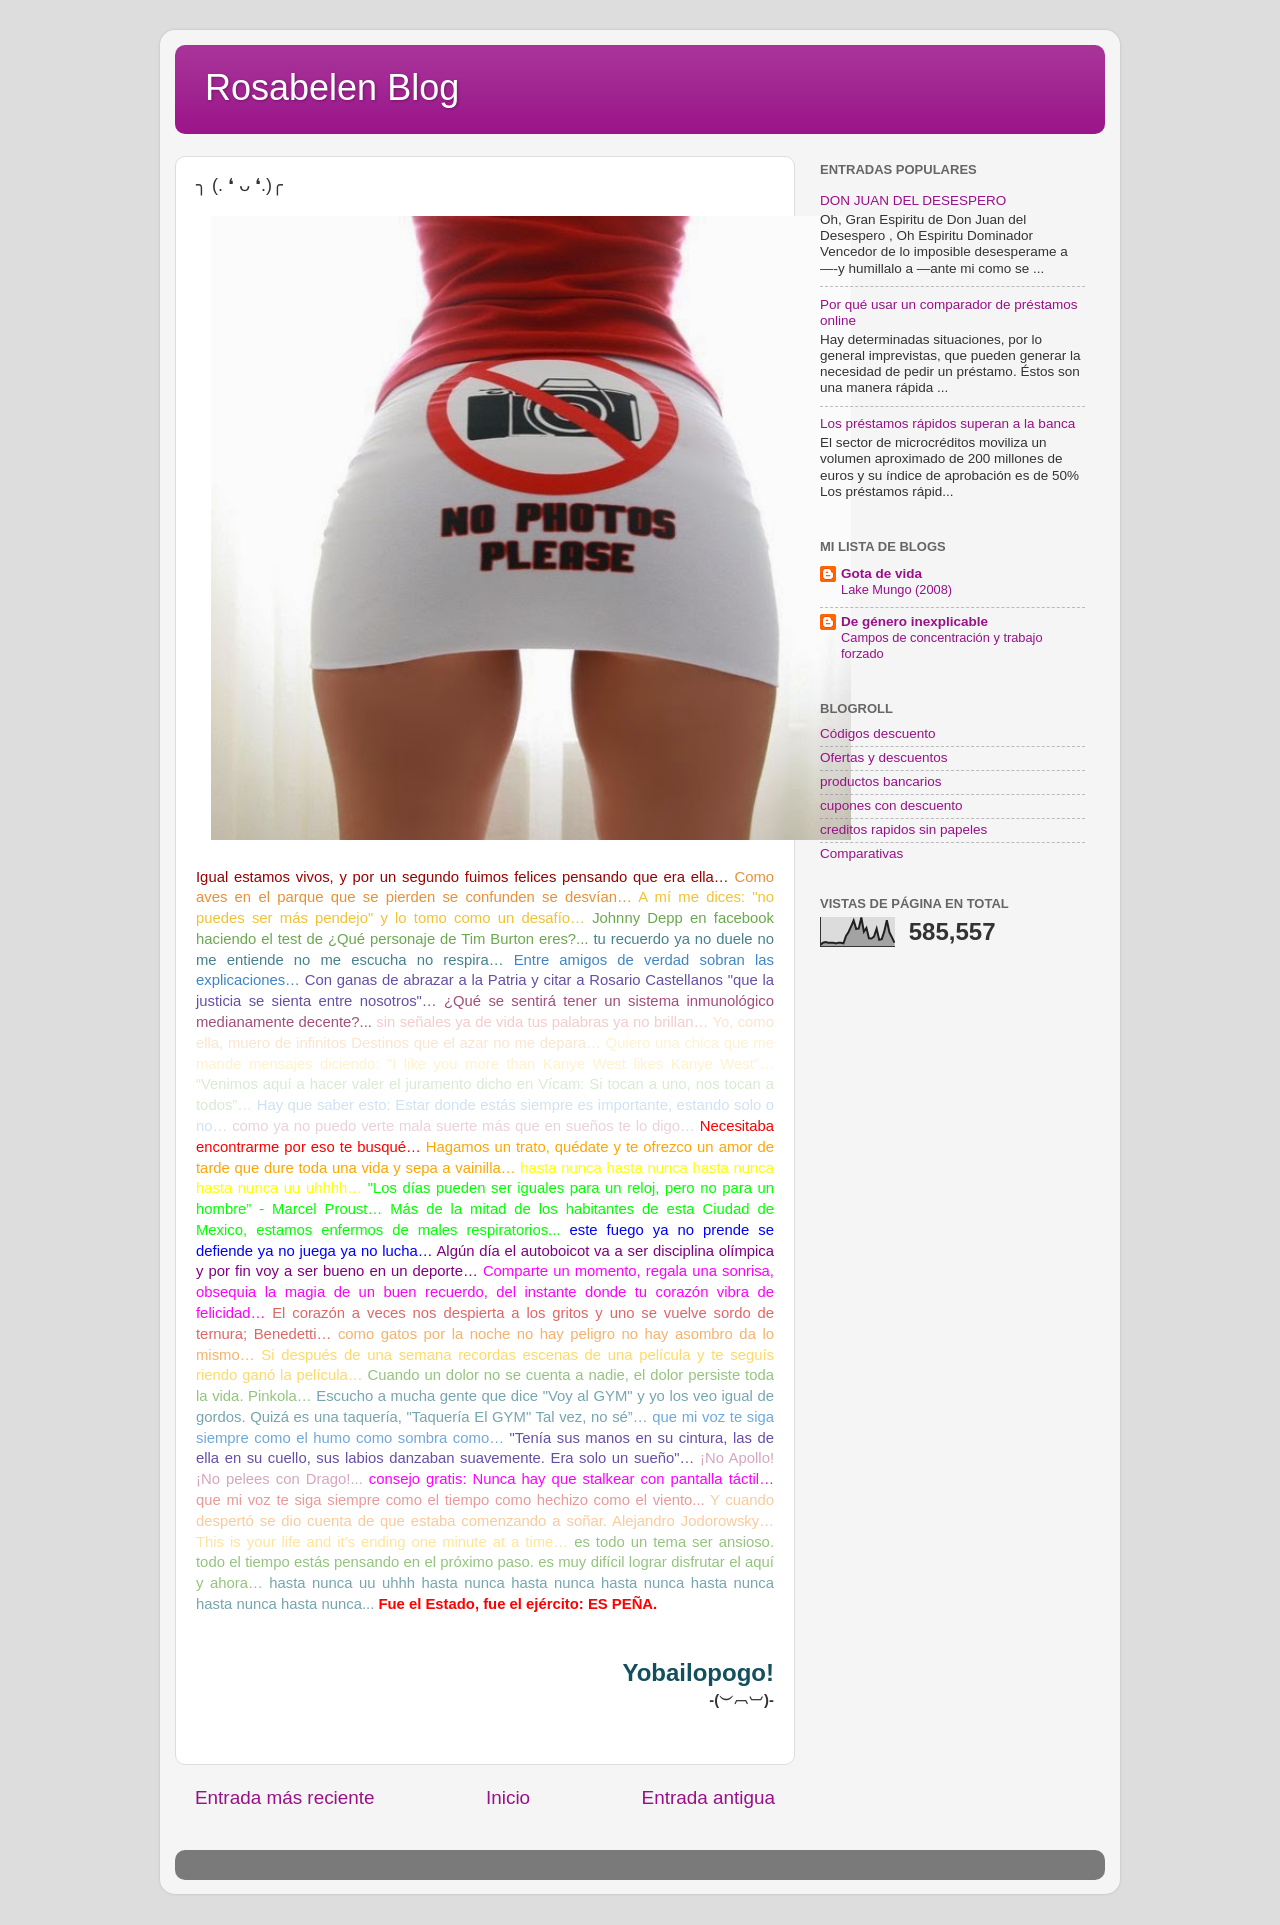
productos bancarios (881, 781)
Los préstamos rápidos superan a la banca (947, 423)
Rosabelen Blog (332, 87)
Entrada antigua (708, 1797)
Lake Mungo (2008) (896, 589)
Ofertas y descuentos (884, 757)
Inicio (508, 1797)
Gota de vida (881, 573)
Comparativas (861, 853)
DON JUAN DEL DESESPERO (913, 200)
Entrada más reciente (285, 1797)
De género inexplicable (914, 621)
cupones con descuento (891, 805)
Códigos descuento (878, 733)
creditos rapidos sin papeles (903, 829)
